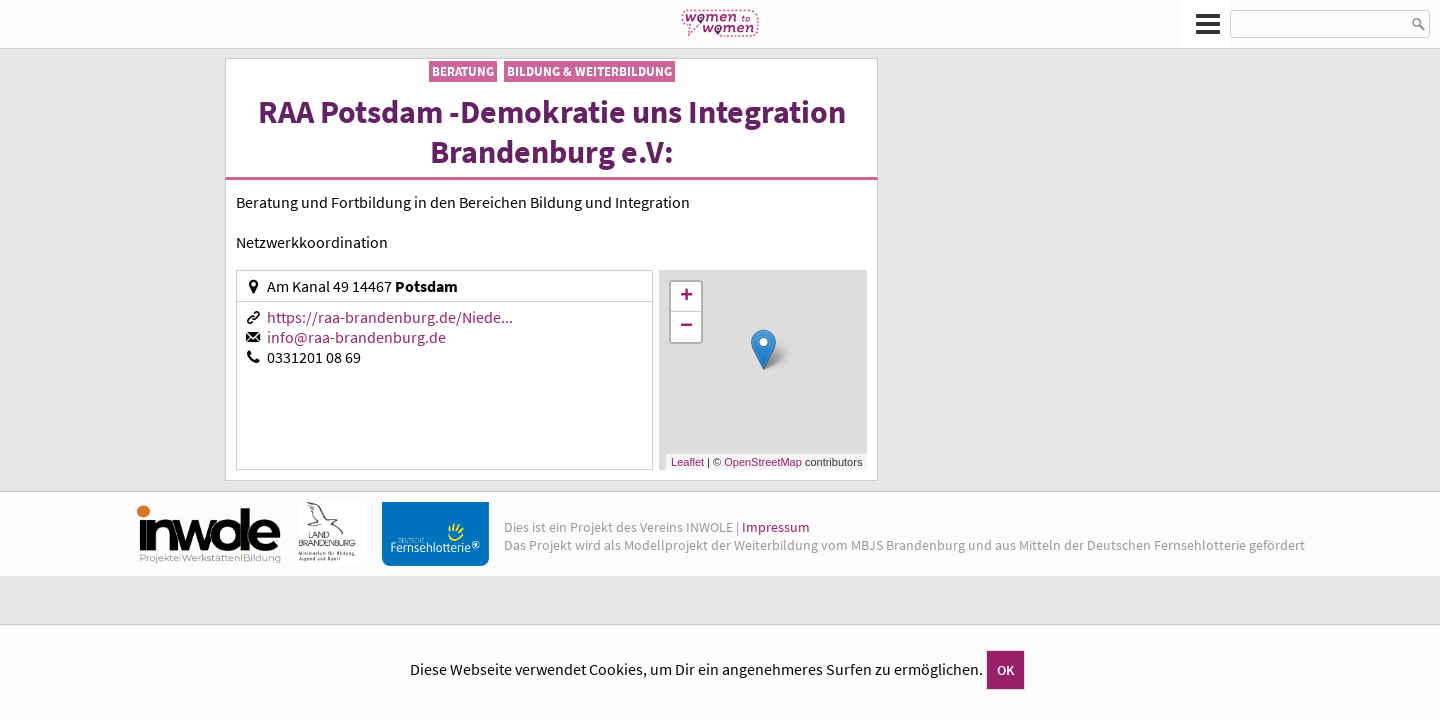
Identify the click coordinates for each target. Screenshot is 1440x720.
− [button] (686, 327)
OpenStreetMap (763, 462)
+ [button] (686, 297)
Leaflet (687, 462)
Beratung (463, 71)
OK (1005, 670)
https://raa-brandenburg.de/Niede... (390, 317)
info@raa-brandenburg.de (356, 337)
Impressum (776, 527)
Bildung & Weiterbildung (589, 71)
